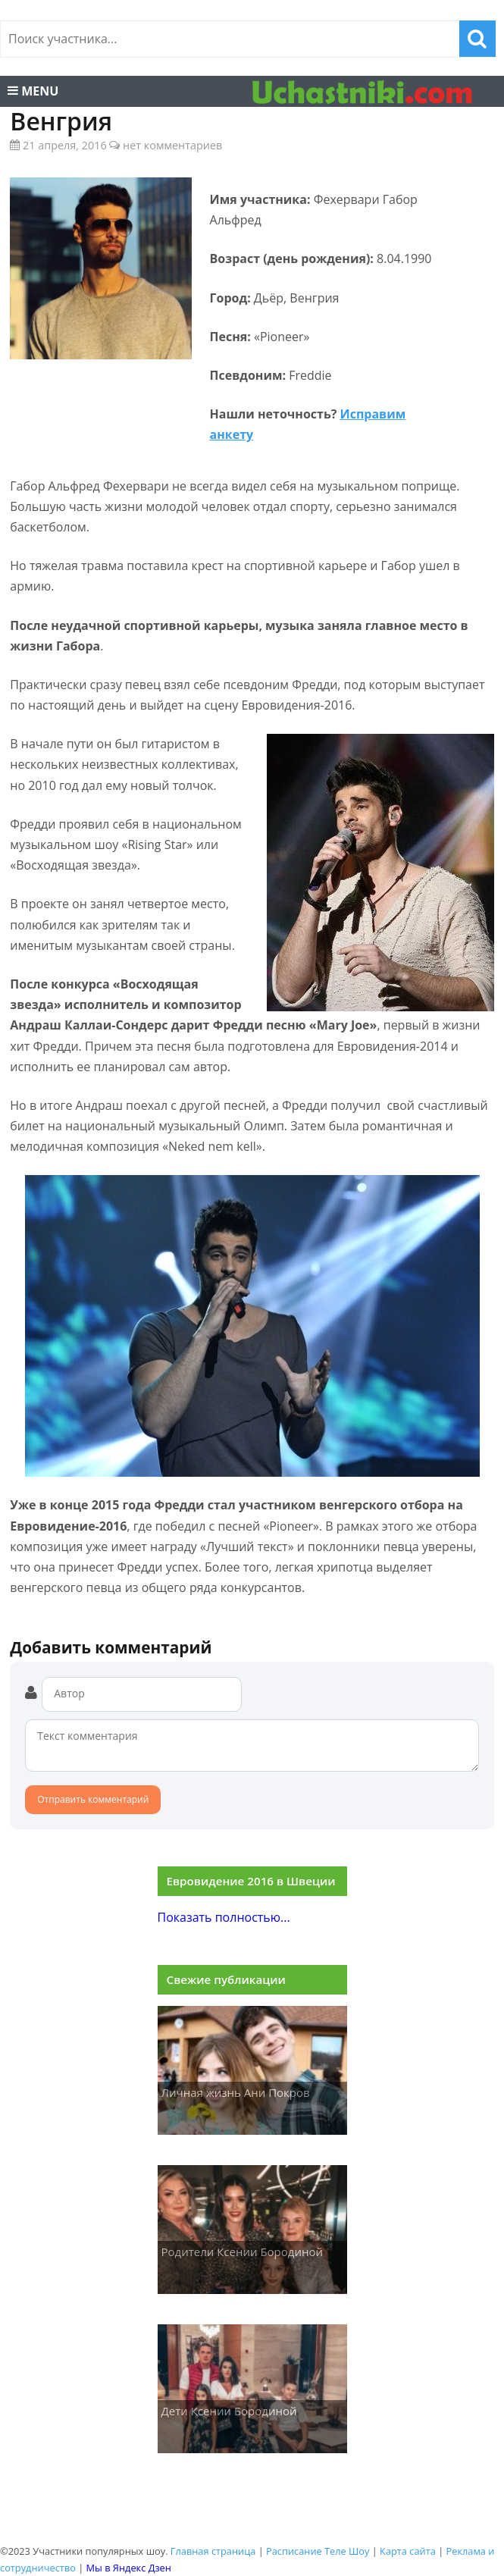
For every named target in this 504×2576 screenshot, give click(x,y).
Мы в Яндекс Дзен (128, 2567)
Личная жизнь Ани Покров (235, 2092)
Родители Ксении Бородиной (242, 2251)
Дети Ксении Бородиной (229, 2410)
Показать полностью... (224, 1917)
